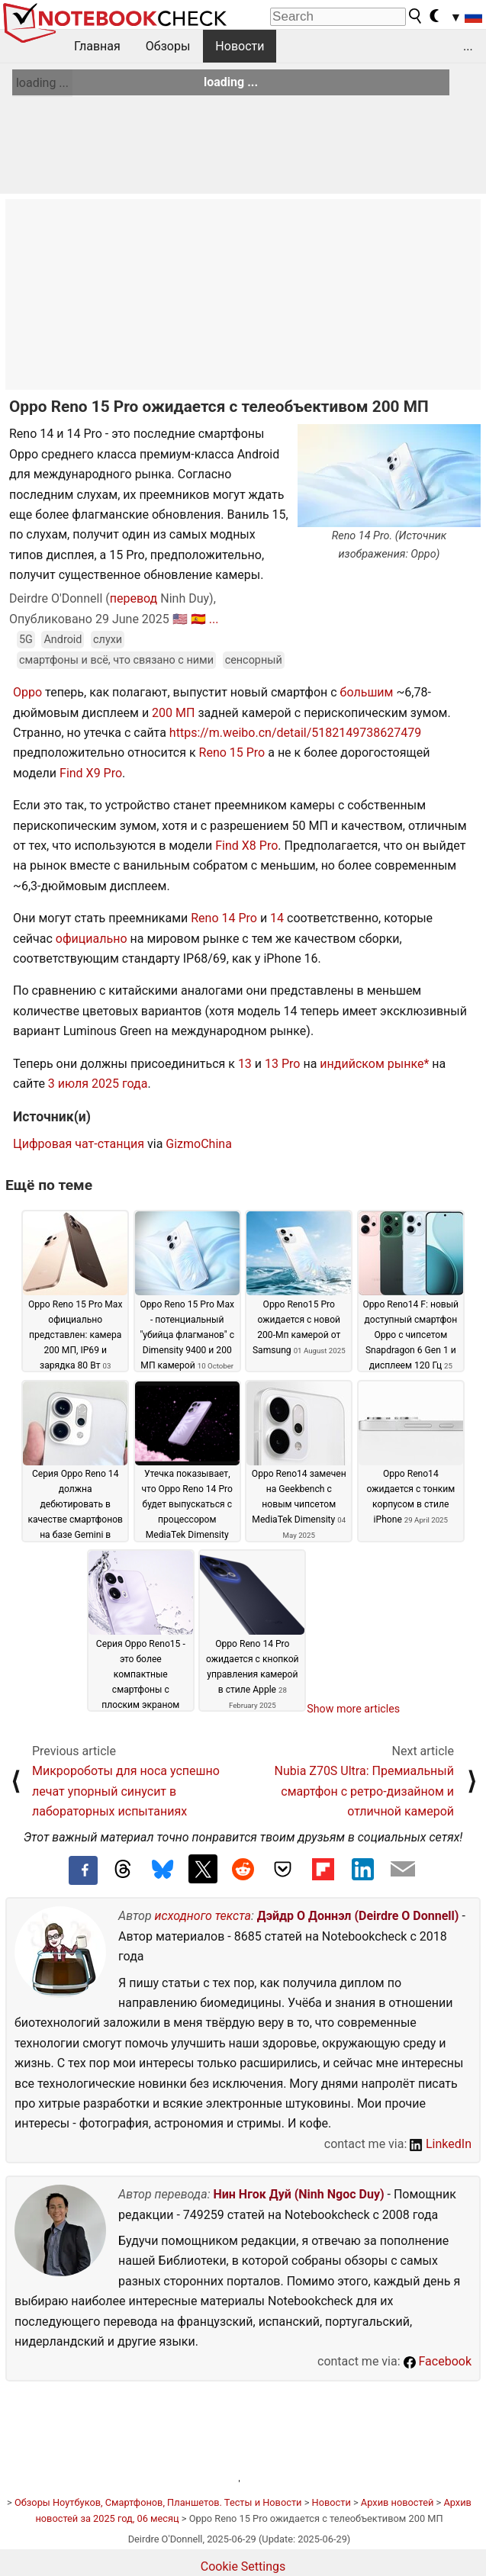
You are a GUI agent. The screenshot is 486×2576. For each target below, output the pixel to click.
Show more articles (353, 1709)
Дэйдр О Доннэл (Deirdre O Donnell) (358, 1916)
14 (277, 918)
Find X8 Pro (246, 845)
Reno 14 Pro (224, 918)
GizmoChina (199, 1144)
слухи (107, 639)
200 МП (173, 713)
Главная (97, 46)
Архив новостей (397, 2502)
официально (91, 938)
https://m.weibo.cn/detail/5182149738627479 (295, 732)
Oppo (27, 692)
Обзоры (168, 46)
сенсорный (253, 660)
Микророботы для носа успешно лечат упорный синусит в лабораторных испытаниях (126, 1791)
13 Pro (282, 1063)
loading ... (42, 83)
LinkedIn (441, 2144)
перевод (134, 598)
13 (245, 1063)
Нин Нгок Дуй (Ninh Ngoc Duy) (298, 2194)
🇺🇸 (180, 619)
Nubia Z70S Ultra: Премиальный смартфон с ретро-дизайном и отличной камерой (364, 1791)
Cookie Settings (243, 2566)
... (468, 46)
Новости (239, 46)
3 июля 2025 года (98, 1083)
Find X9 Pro (91, 773)
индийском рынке (371, 1063)
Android (62, 639)
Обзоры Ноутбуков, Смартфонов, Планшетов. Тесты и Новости (158, 2502)
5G (26, 639)
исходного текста (203, 1916)
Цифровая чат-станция (78, 1144)
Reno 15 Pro (232, 752)
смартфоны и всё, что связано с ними (116, 660)
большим (367, 692)
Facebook (438, 2361)
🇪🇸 (198, 619)
